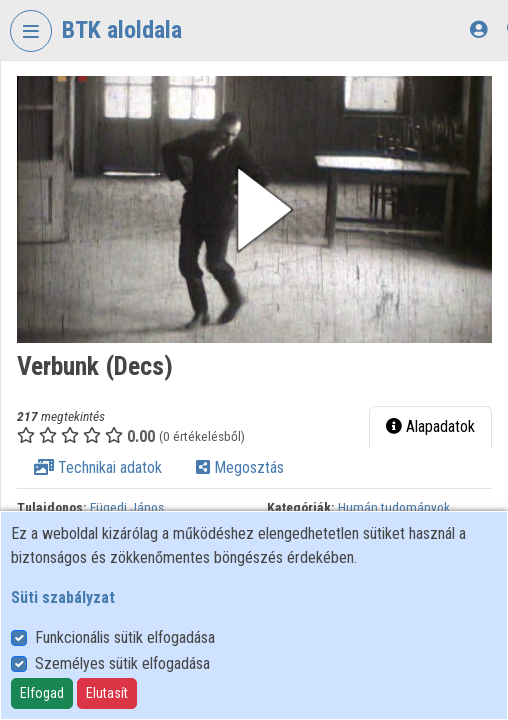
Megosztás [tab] (240, 467)
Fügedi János (127, 507)
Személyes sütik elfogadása (122, 663)
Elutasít (107, 693)
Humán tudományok (394, 507)
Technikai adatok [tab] (98, 467)
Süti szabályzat (63, 597)
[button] (254, 209)
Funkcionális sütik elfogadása (125, 637)
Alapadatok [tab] (430, 426)
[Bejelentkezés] (478, 29)
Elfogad (42, 693)
